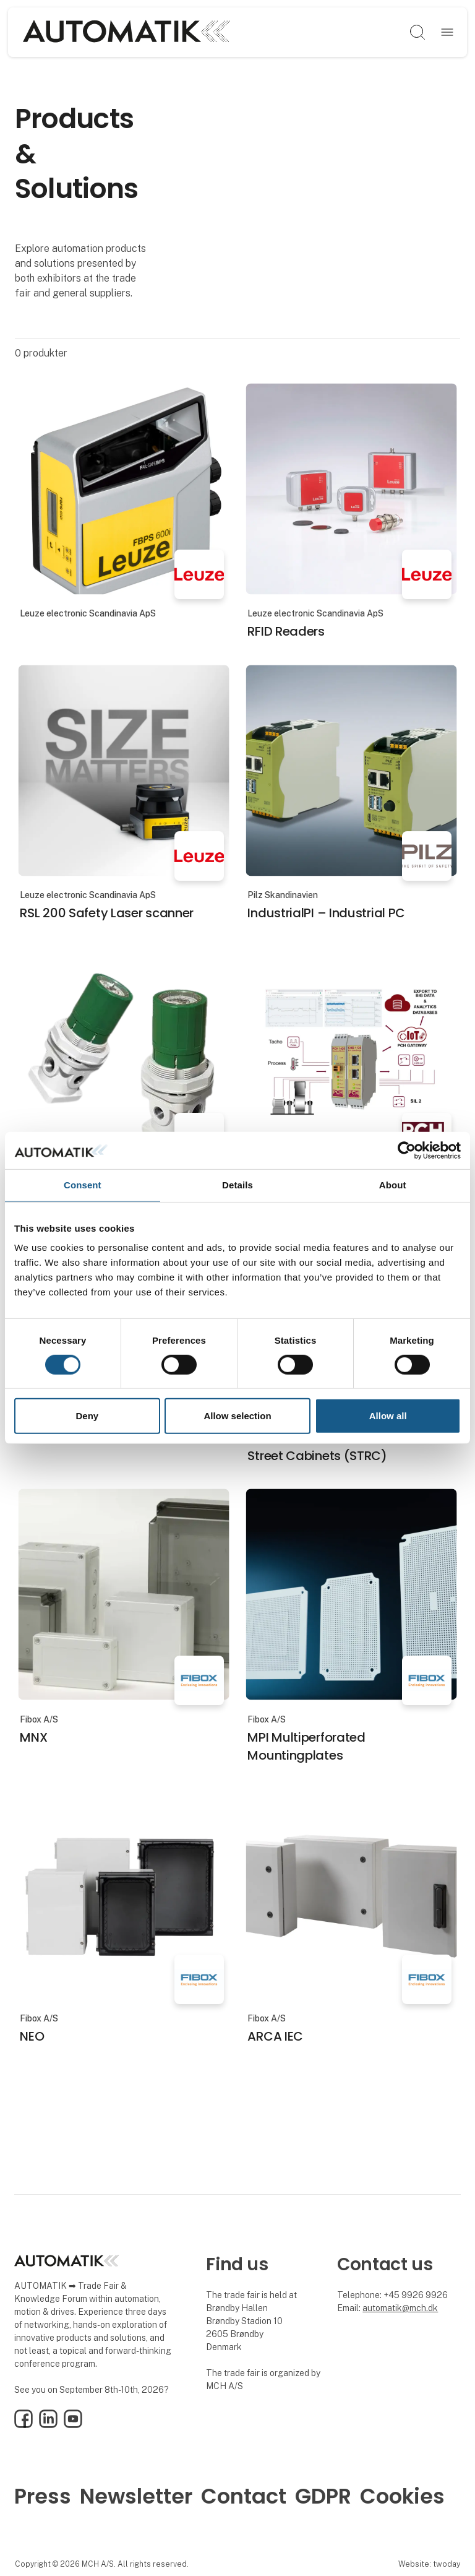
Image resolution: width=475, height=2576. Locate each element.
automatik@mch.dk (400, 2308)
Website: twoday (429, 2564)
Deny (86, 1416)
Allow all (388, 1416)
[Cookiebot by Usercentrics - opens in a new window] (407, 1150)
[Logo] (126, 32)
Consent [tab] (82, 1185)
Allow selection (237, 1416)
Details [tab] (237, 1185)
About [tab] (392, 1185)
